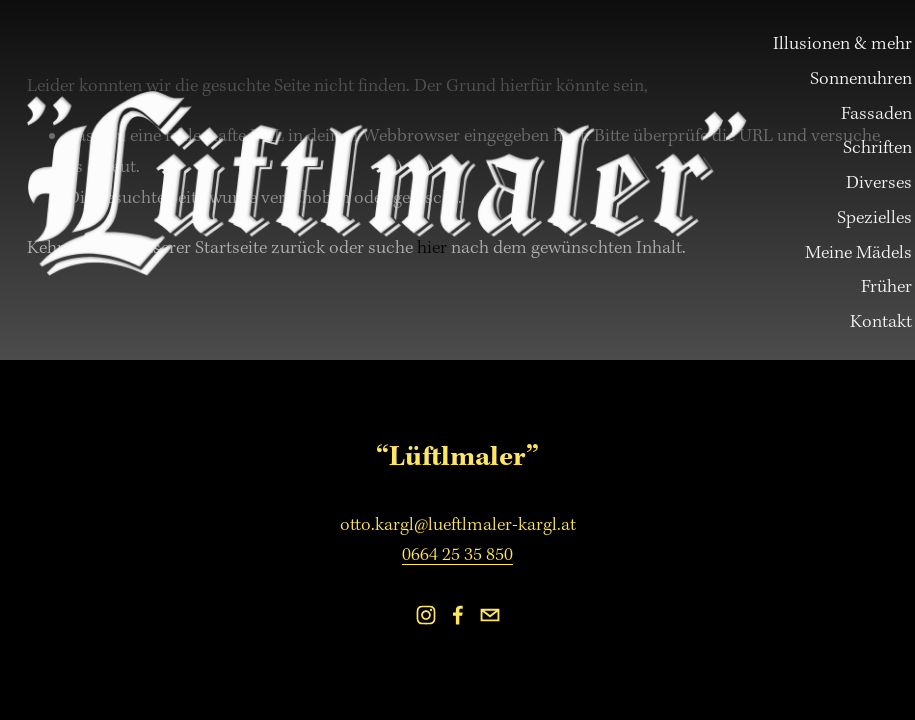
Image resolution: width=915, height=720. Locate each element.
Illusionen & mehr (842, 43)
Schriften (877, 147)
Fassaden (876, 113)
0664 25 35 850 (457, 554)
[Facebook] (458, 615)
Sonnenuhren (861, 78)
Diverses (879, 182)
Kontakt (881, 321)
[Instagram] (426, 615)
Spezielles (874, 217)
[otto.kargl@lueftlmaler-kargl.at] (490, 615)
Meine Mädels (858, 252)
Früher (886, 286)
